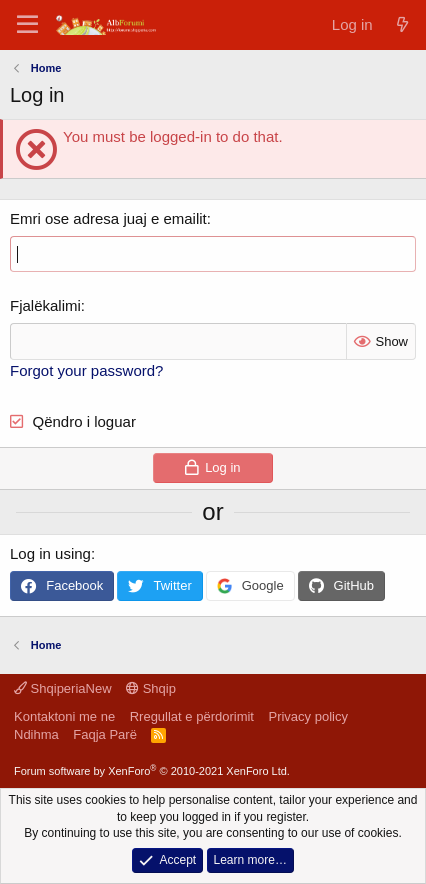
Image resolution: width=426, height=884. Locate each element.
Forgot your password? (86, 370)
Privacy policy (307, 716)
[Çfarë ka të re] (402, 24)
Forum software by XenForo (152, 771)
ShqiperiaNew (63, 688)
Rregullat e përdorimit (192, 716)
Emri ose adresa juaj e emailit (108, 218)
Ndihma (36, 734)
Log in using (50, 553)
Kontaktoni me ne (64, 716)
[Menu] (27, 25)
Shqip (151, 688)
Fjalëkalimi (45, 305)
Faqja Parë (105, 734)
